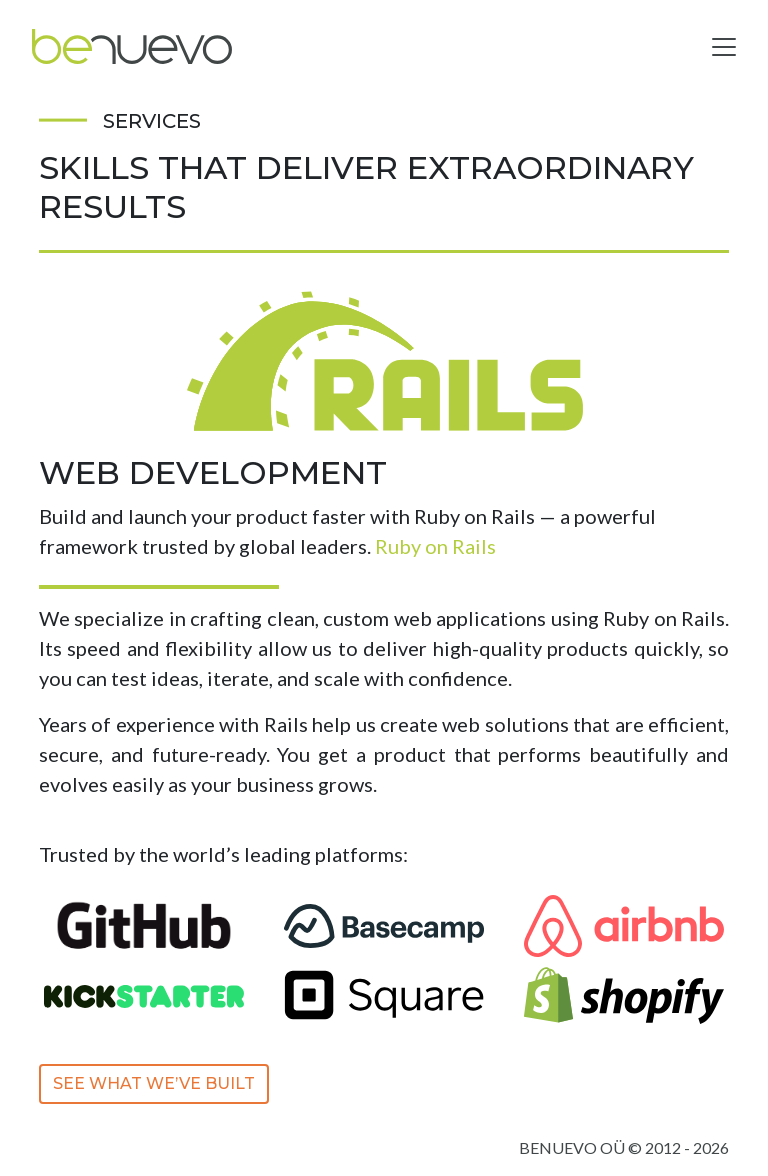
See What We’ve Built (154, 1083)
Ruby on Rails (435, 546)
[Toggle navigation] (724, 47)
